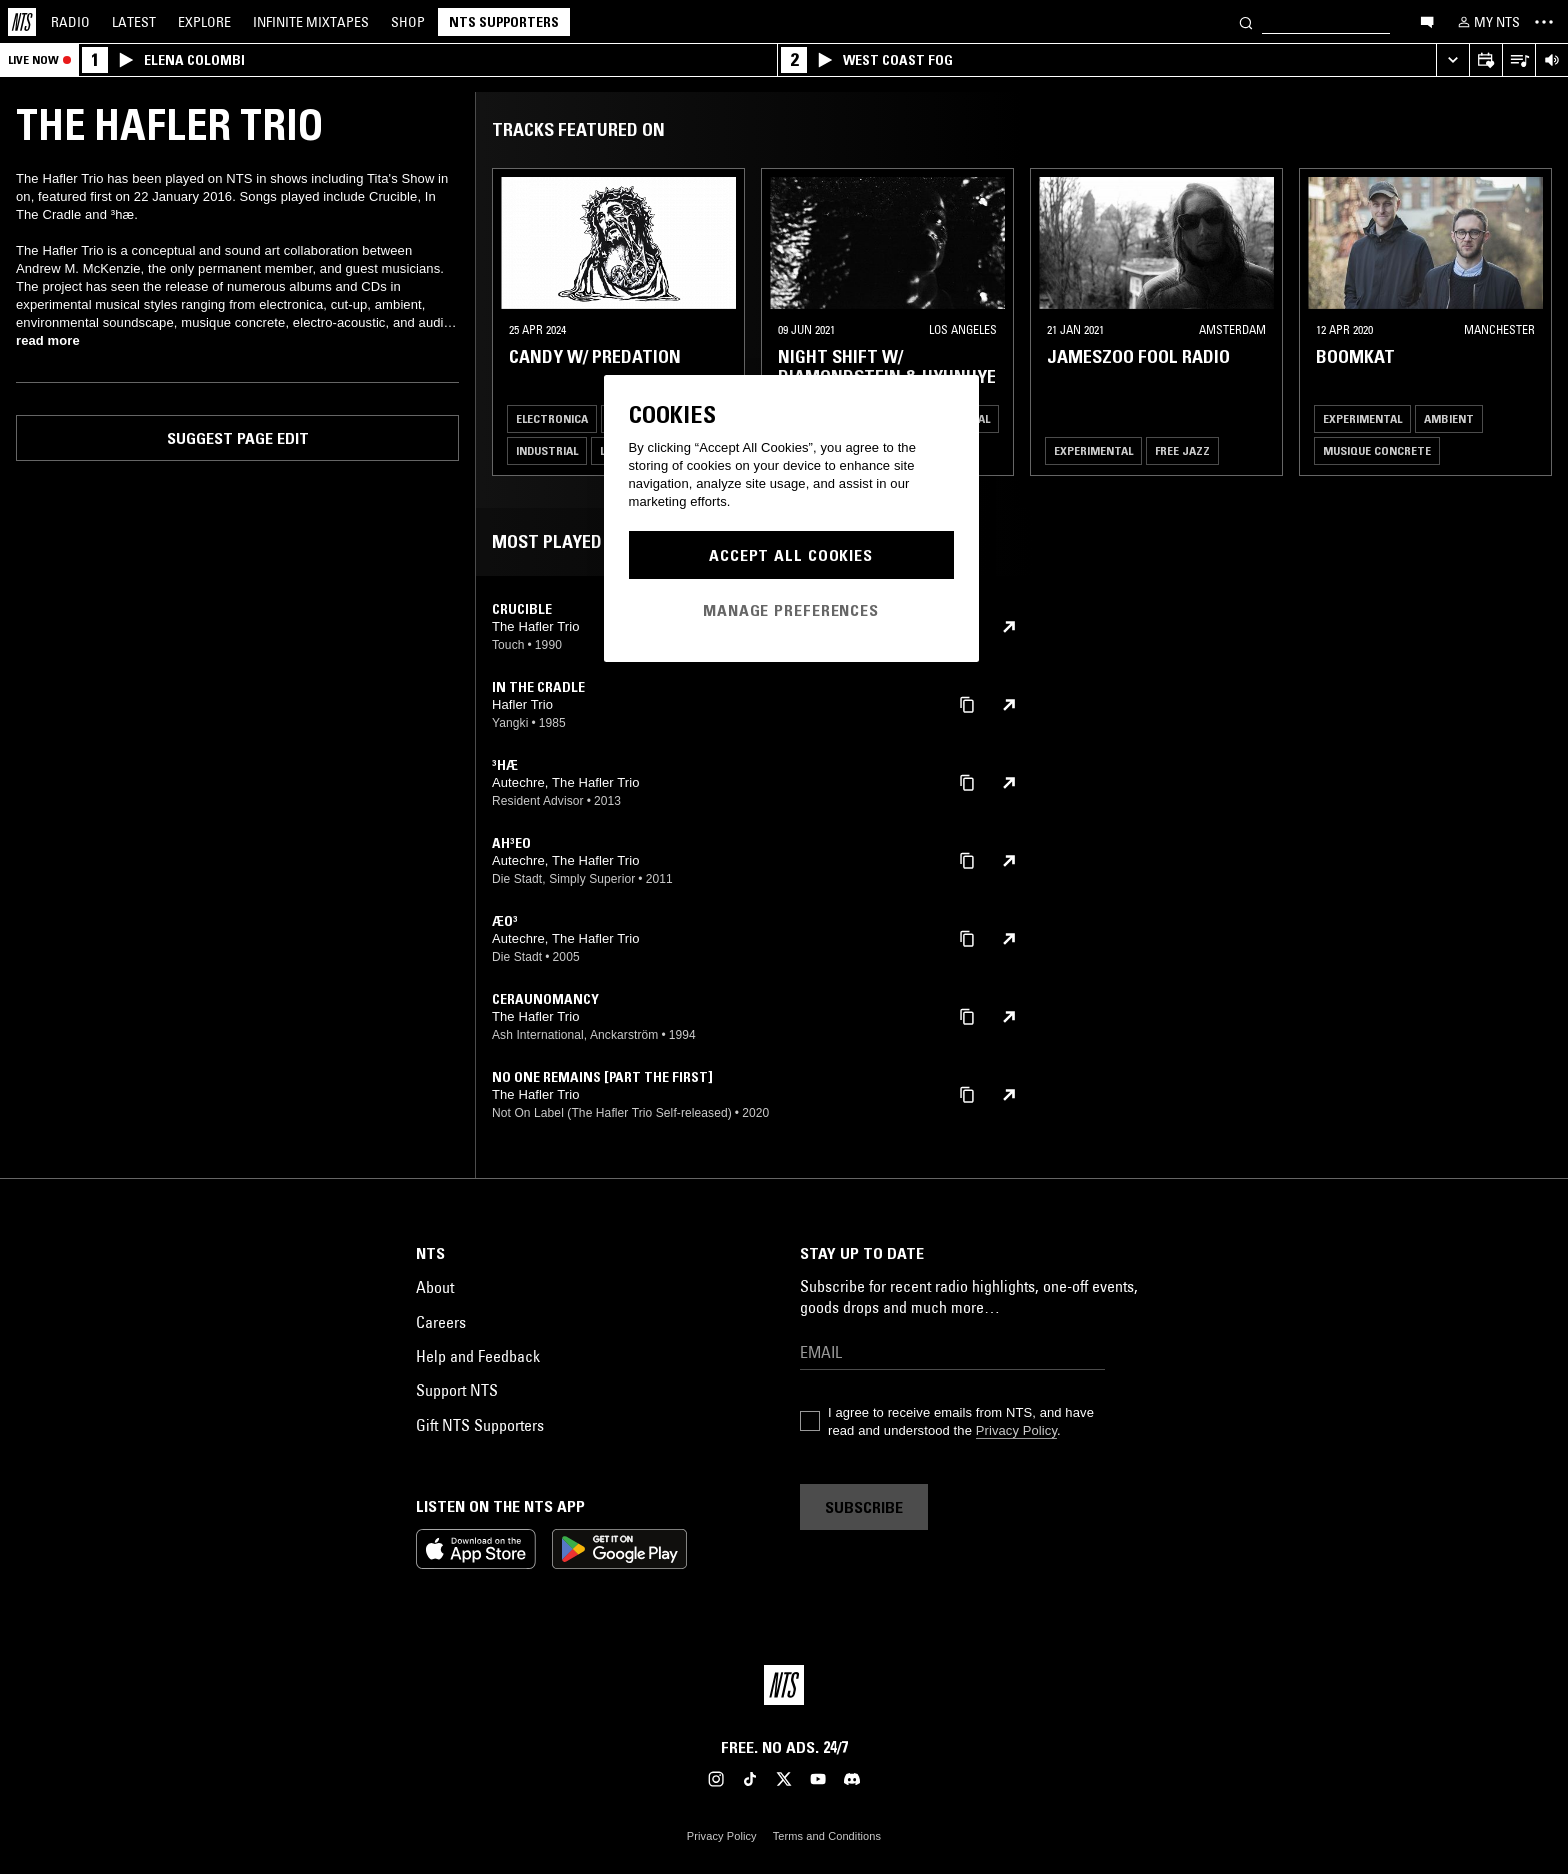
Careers (441, 1322)
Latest (134, 22)
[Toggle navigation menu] (1544, 22)
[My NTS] (1487, 22)
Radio (70, 22)
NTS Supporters (504, 22)
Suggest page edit (238, 438)
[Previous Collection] (1530, 322)
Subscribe (864, 1507)
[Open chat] (1427, 21)
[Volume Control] (1551, 60)
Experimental (1093, 450)
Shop (408, 22)
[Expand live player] (1452, 60)
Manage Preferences (791, 610)
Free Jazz (1182, 450)
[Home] (22, 22)
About (435, 1287)
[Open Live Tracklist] (1518, 60)
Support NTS (457, 1390)
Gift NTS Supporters (480, 1425)
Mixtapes (311, 22)
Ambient (1449, 418)
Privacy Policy (1016, 1430)
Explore (204, 22)
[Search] (1246, 21)
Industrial (547, 450)
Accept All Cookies (791, 555)
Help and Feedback (478, 1356)
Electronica (552, 418)
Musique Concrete (1377, 450)
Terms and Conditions (827, 1836)
